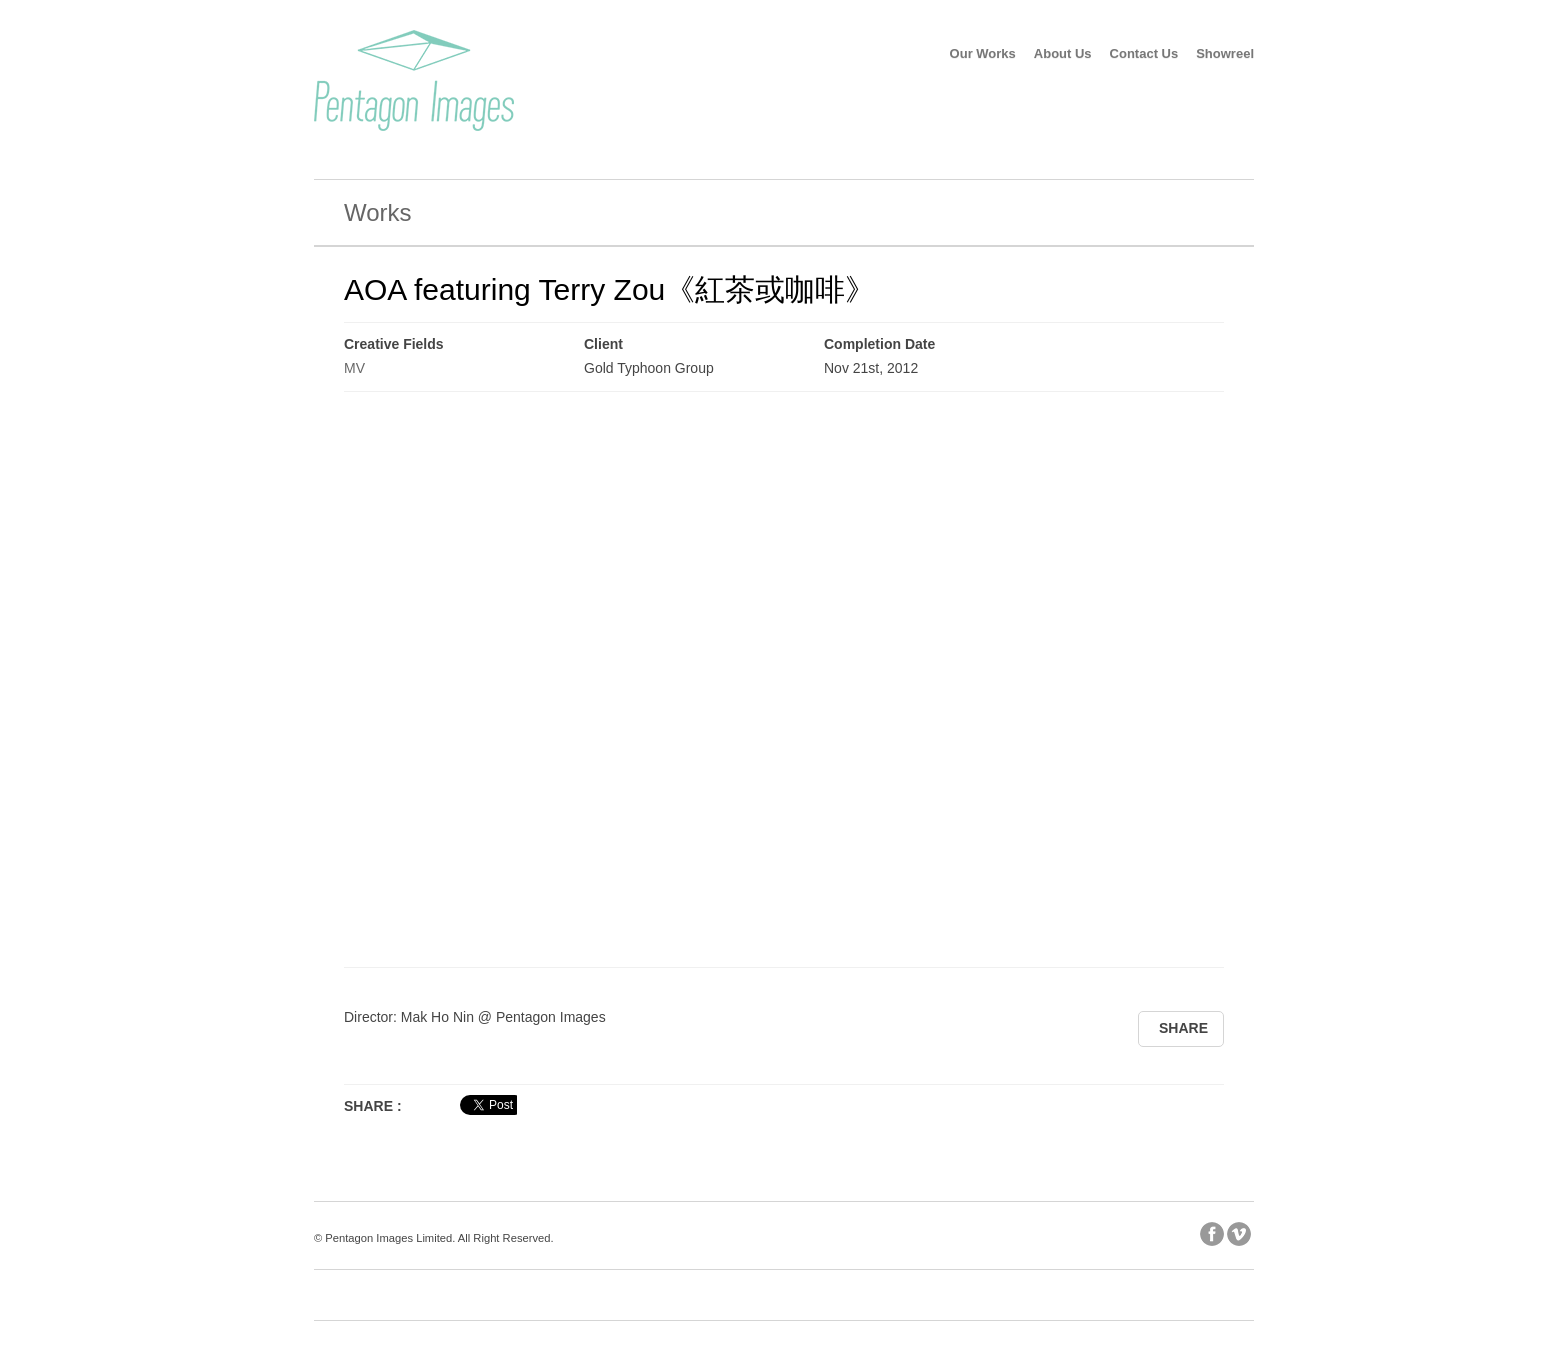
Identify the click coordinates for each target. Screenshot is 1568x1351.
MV (354, 368)
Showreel (1225, 53)
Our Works (983, 53)
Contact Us (1144, 53)
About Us (1063, 53)
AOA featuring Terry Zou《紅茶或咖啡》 (609, 289)
